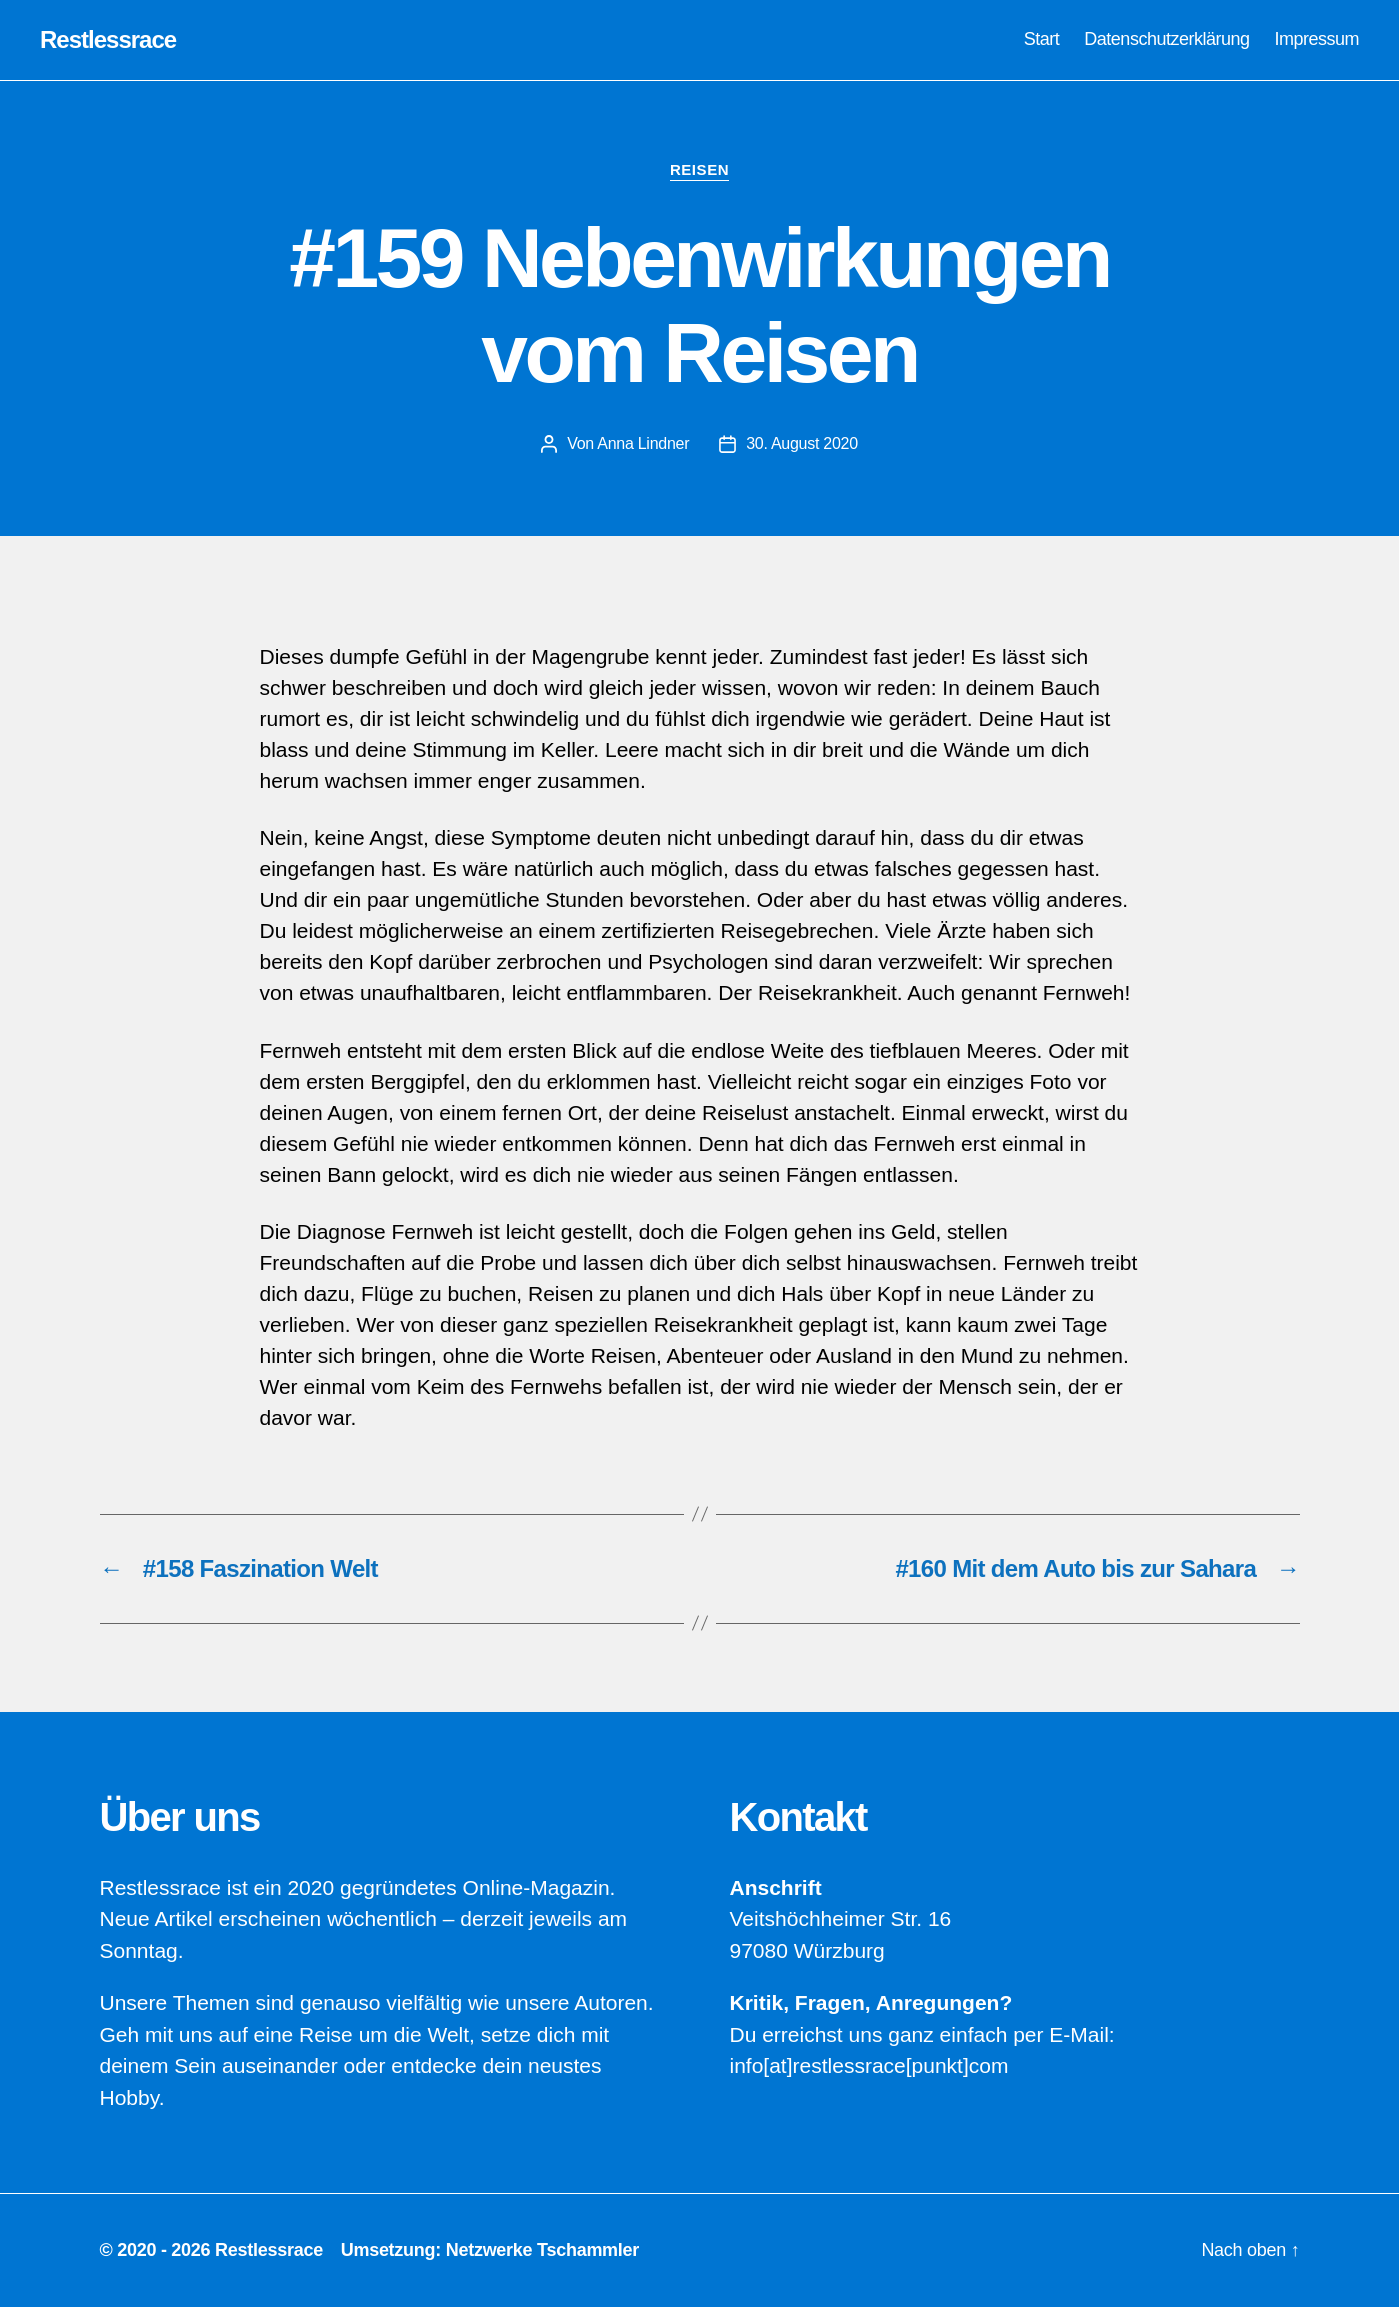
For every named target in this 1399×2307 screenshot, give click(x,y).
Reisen (699, 169)
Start (1042, 39)
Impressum (1316, 39)
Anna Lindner (643, 443)
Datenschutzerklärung (1166, 39)
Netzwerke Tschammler (542, 2250)
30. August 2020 (802, 443)
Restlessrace (108, 40)
